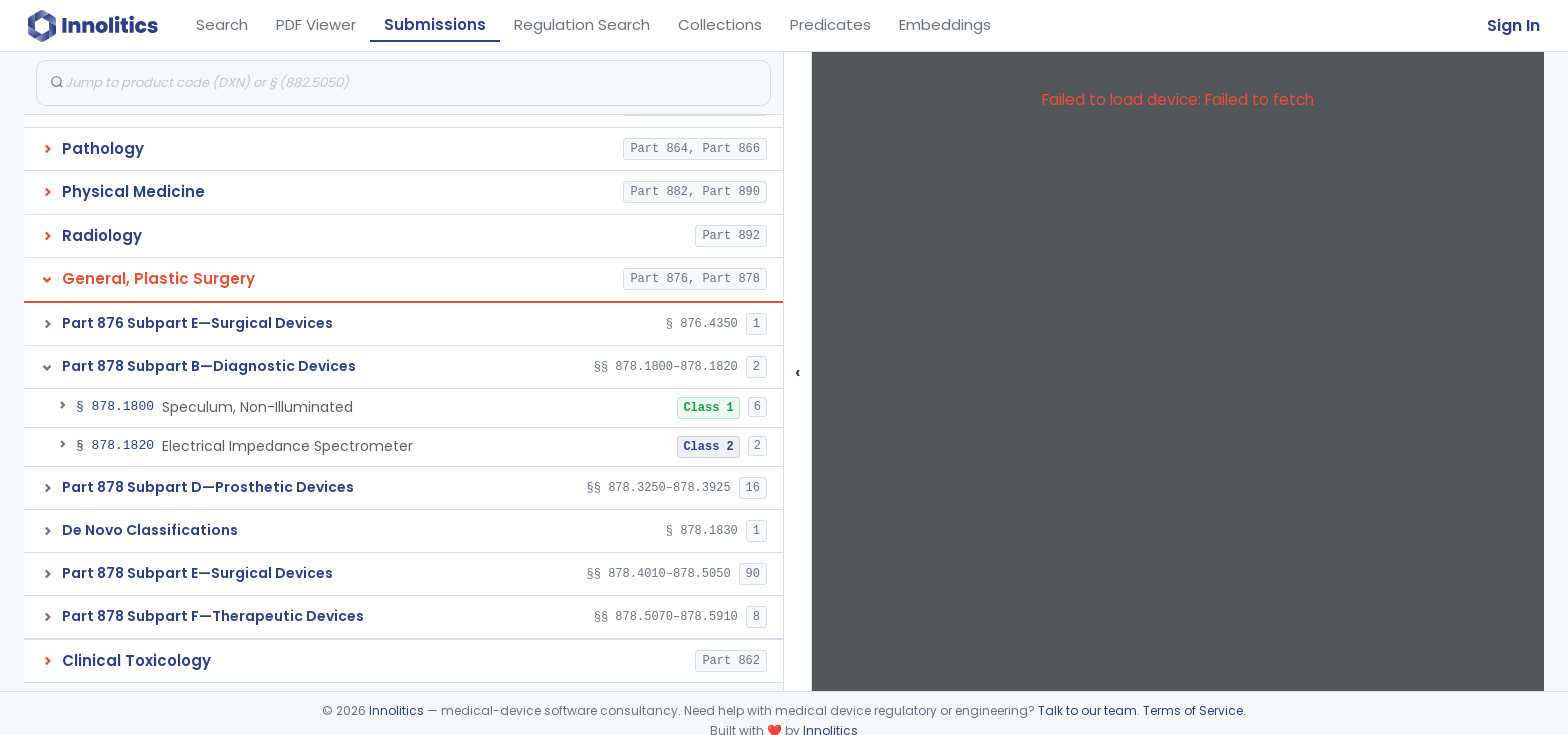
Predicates (830, 24)
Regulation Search (582, 24)
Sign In (1513, 25)
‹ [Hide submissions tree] (798, 371)
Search (222, 24)
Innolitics (396, 710)
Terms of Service (1193, 710)
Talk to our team (1087, 710)
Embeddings (945, 24)
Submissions (435, 24)
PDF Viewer (316, 24)
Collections (720, 24)
